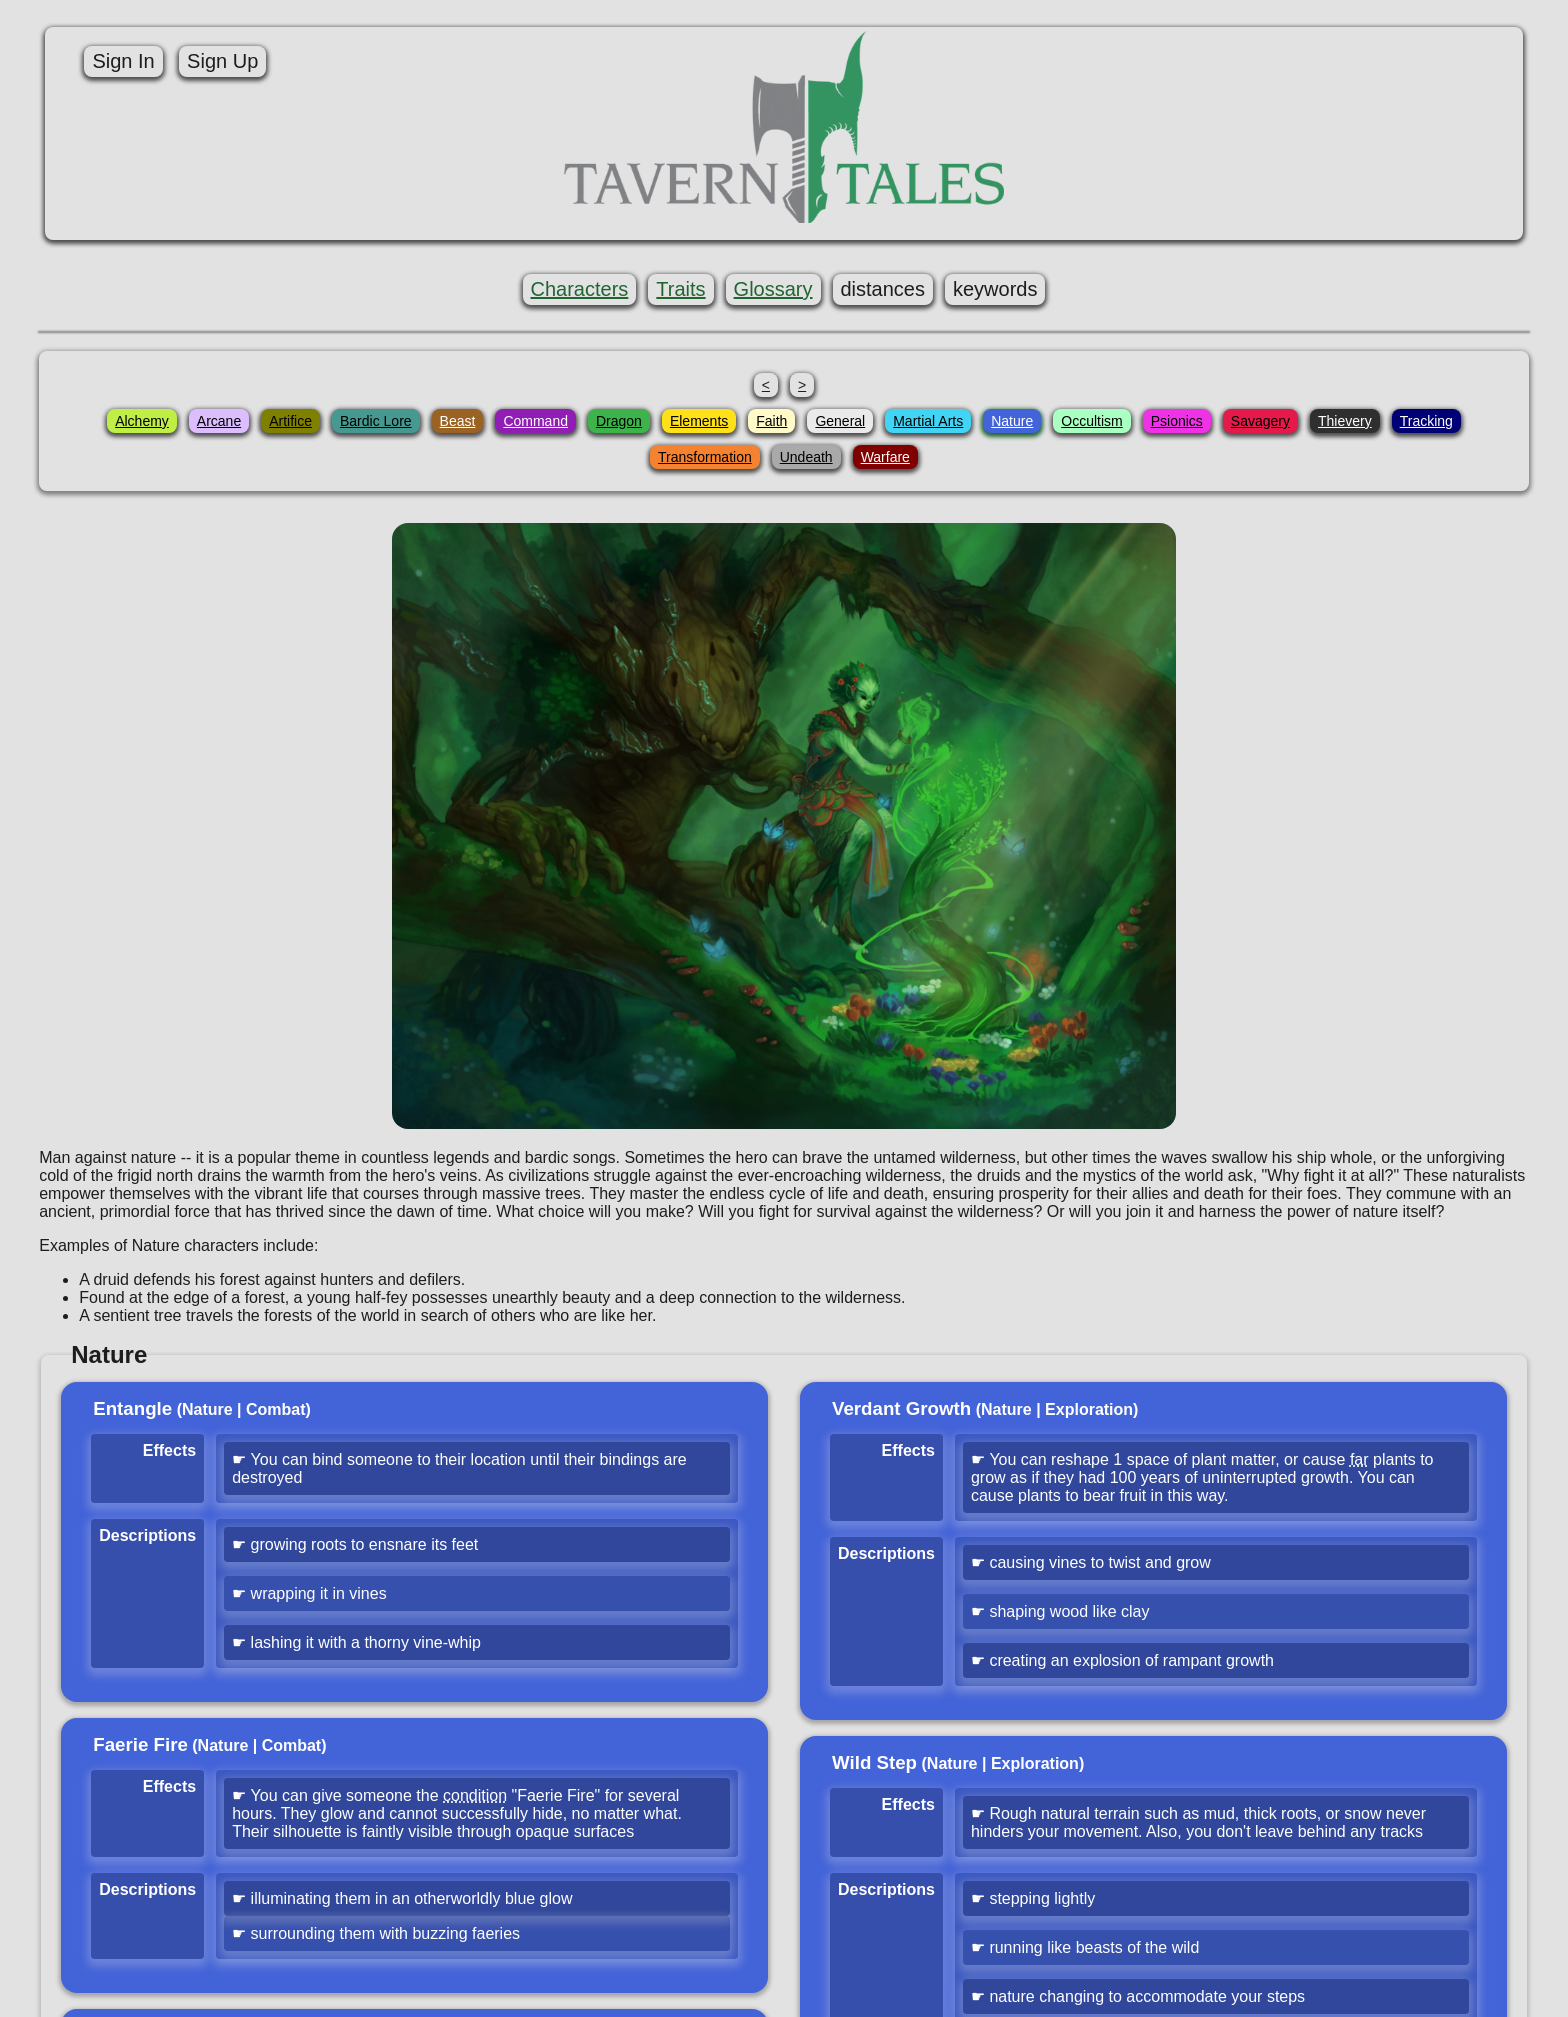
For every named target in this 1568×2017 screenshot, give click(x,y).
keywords (995, 289)
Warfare (885, 457)
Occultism (1091, 421)
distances (883, 289)
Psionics (1177, 421)
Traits (680, 289)
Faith (771, 421)
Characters (580, 289)
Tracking (1426, 421)
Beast (458, 421)
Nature (1012, 421)
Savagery (1260, 421)
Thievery (1345, 421)
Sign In (123, 61)
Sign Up (222, 61)
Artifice (290, 421)
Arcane (219, 421)
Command (535, 421)
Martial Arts (928, 421)
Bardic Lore (376, 421)
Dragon (619, 421)
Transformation (705, 457)
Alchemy (142, 421)
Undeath (806, 457)
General (840, 421)
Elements (699, 421)
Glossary (773, 289)
